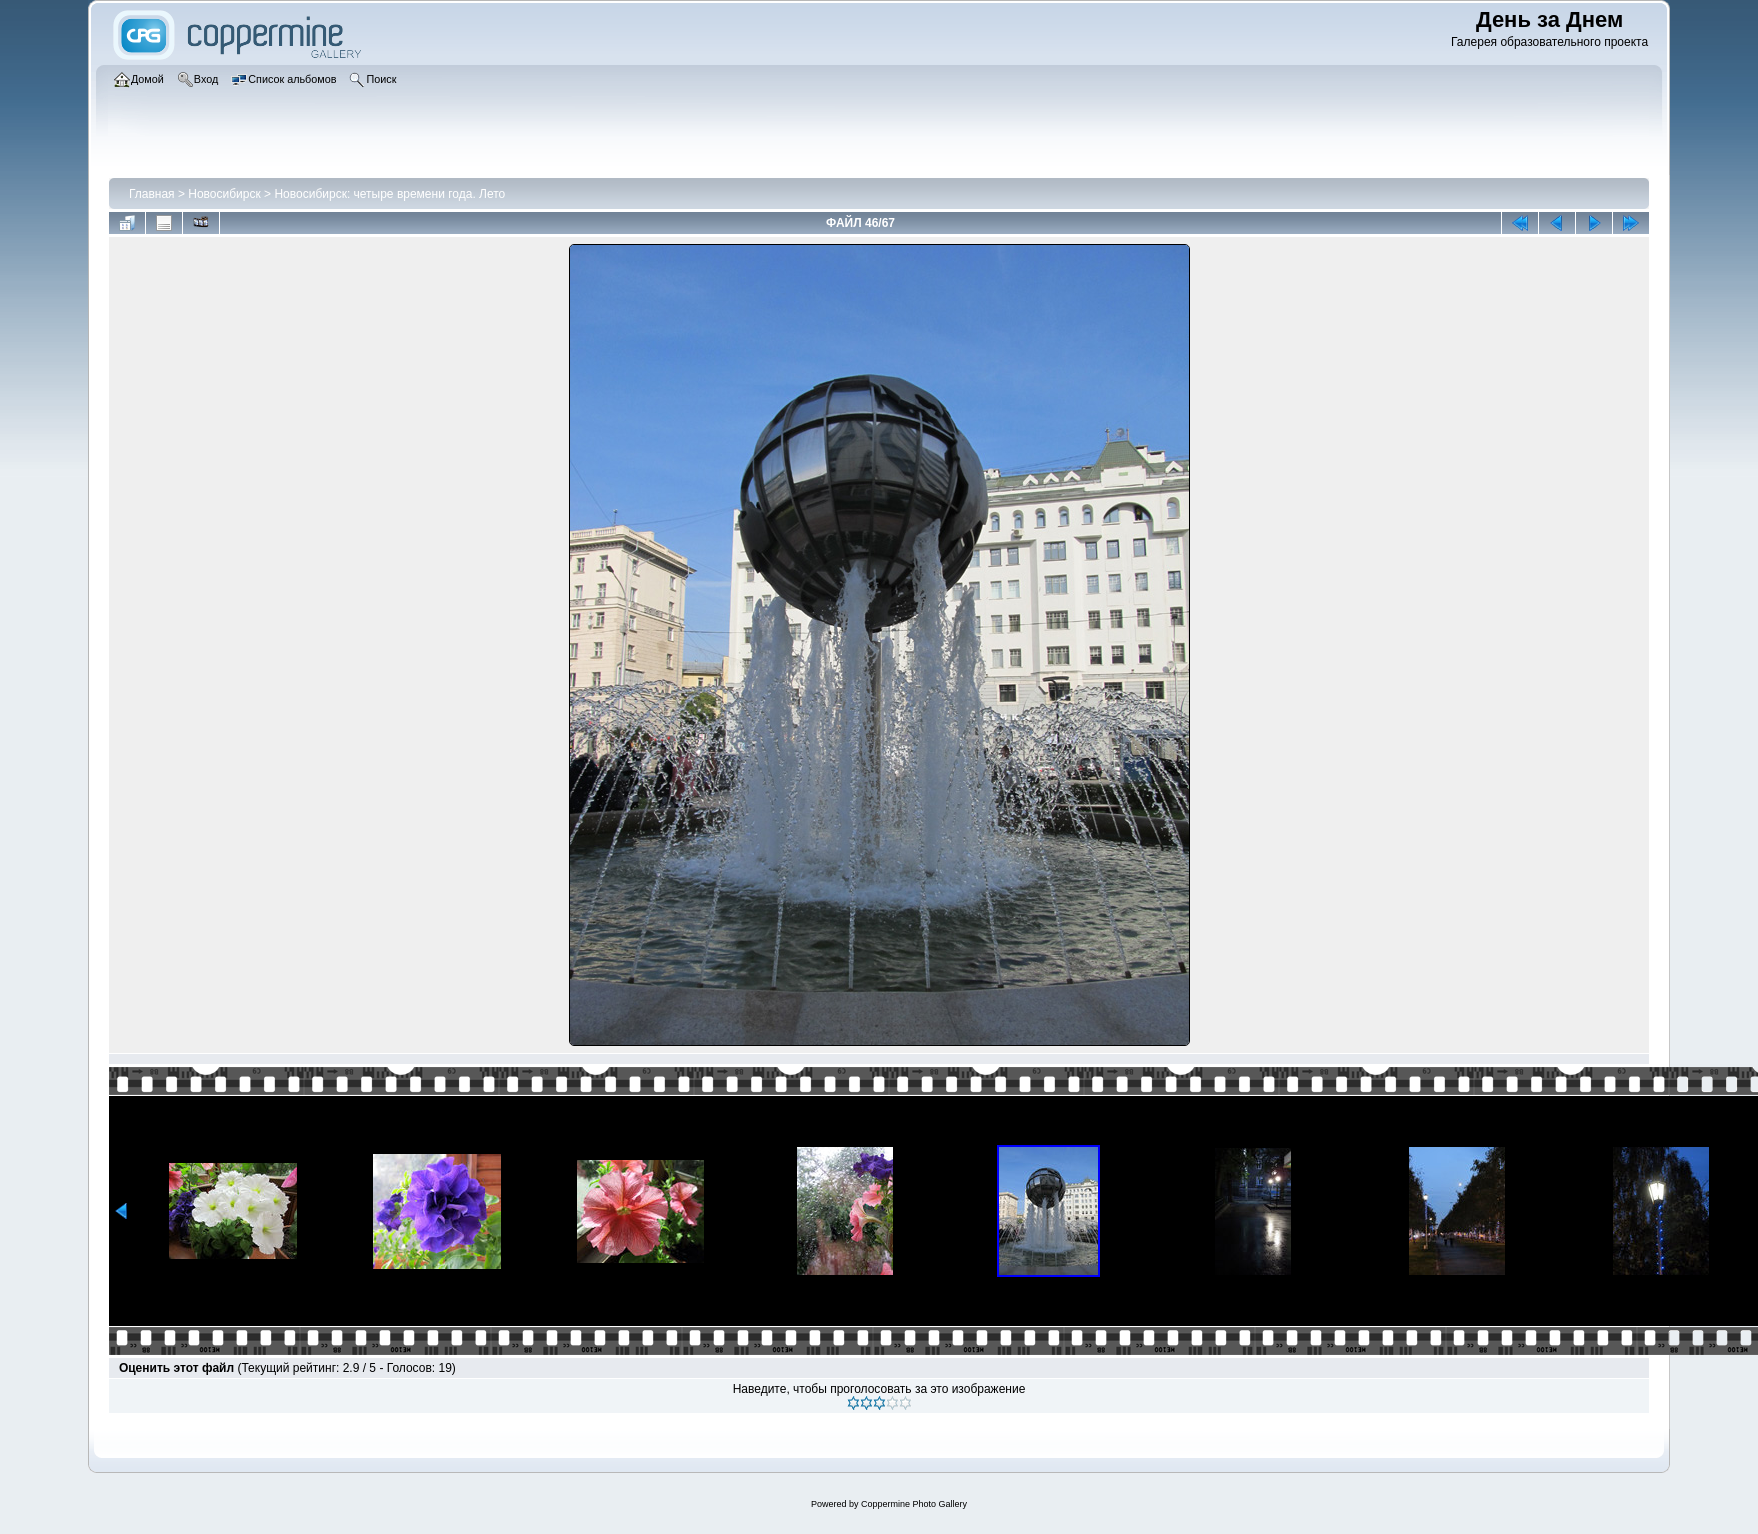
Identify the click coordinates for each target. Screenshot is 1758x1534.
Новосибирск (224, 194)
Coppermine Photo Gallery (914, 1504)
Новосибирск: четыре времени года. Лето (389, 194)
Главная (152, 194)
